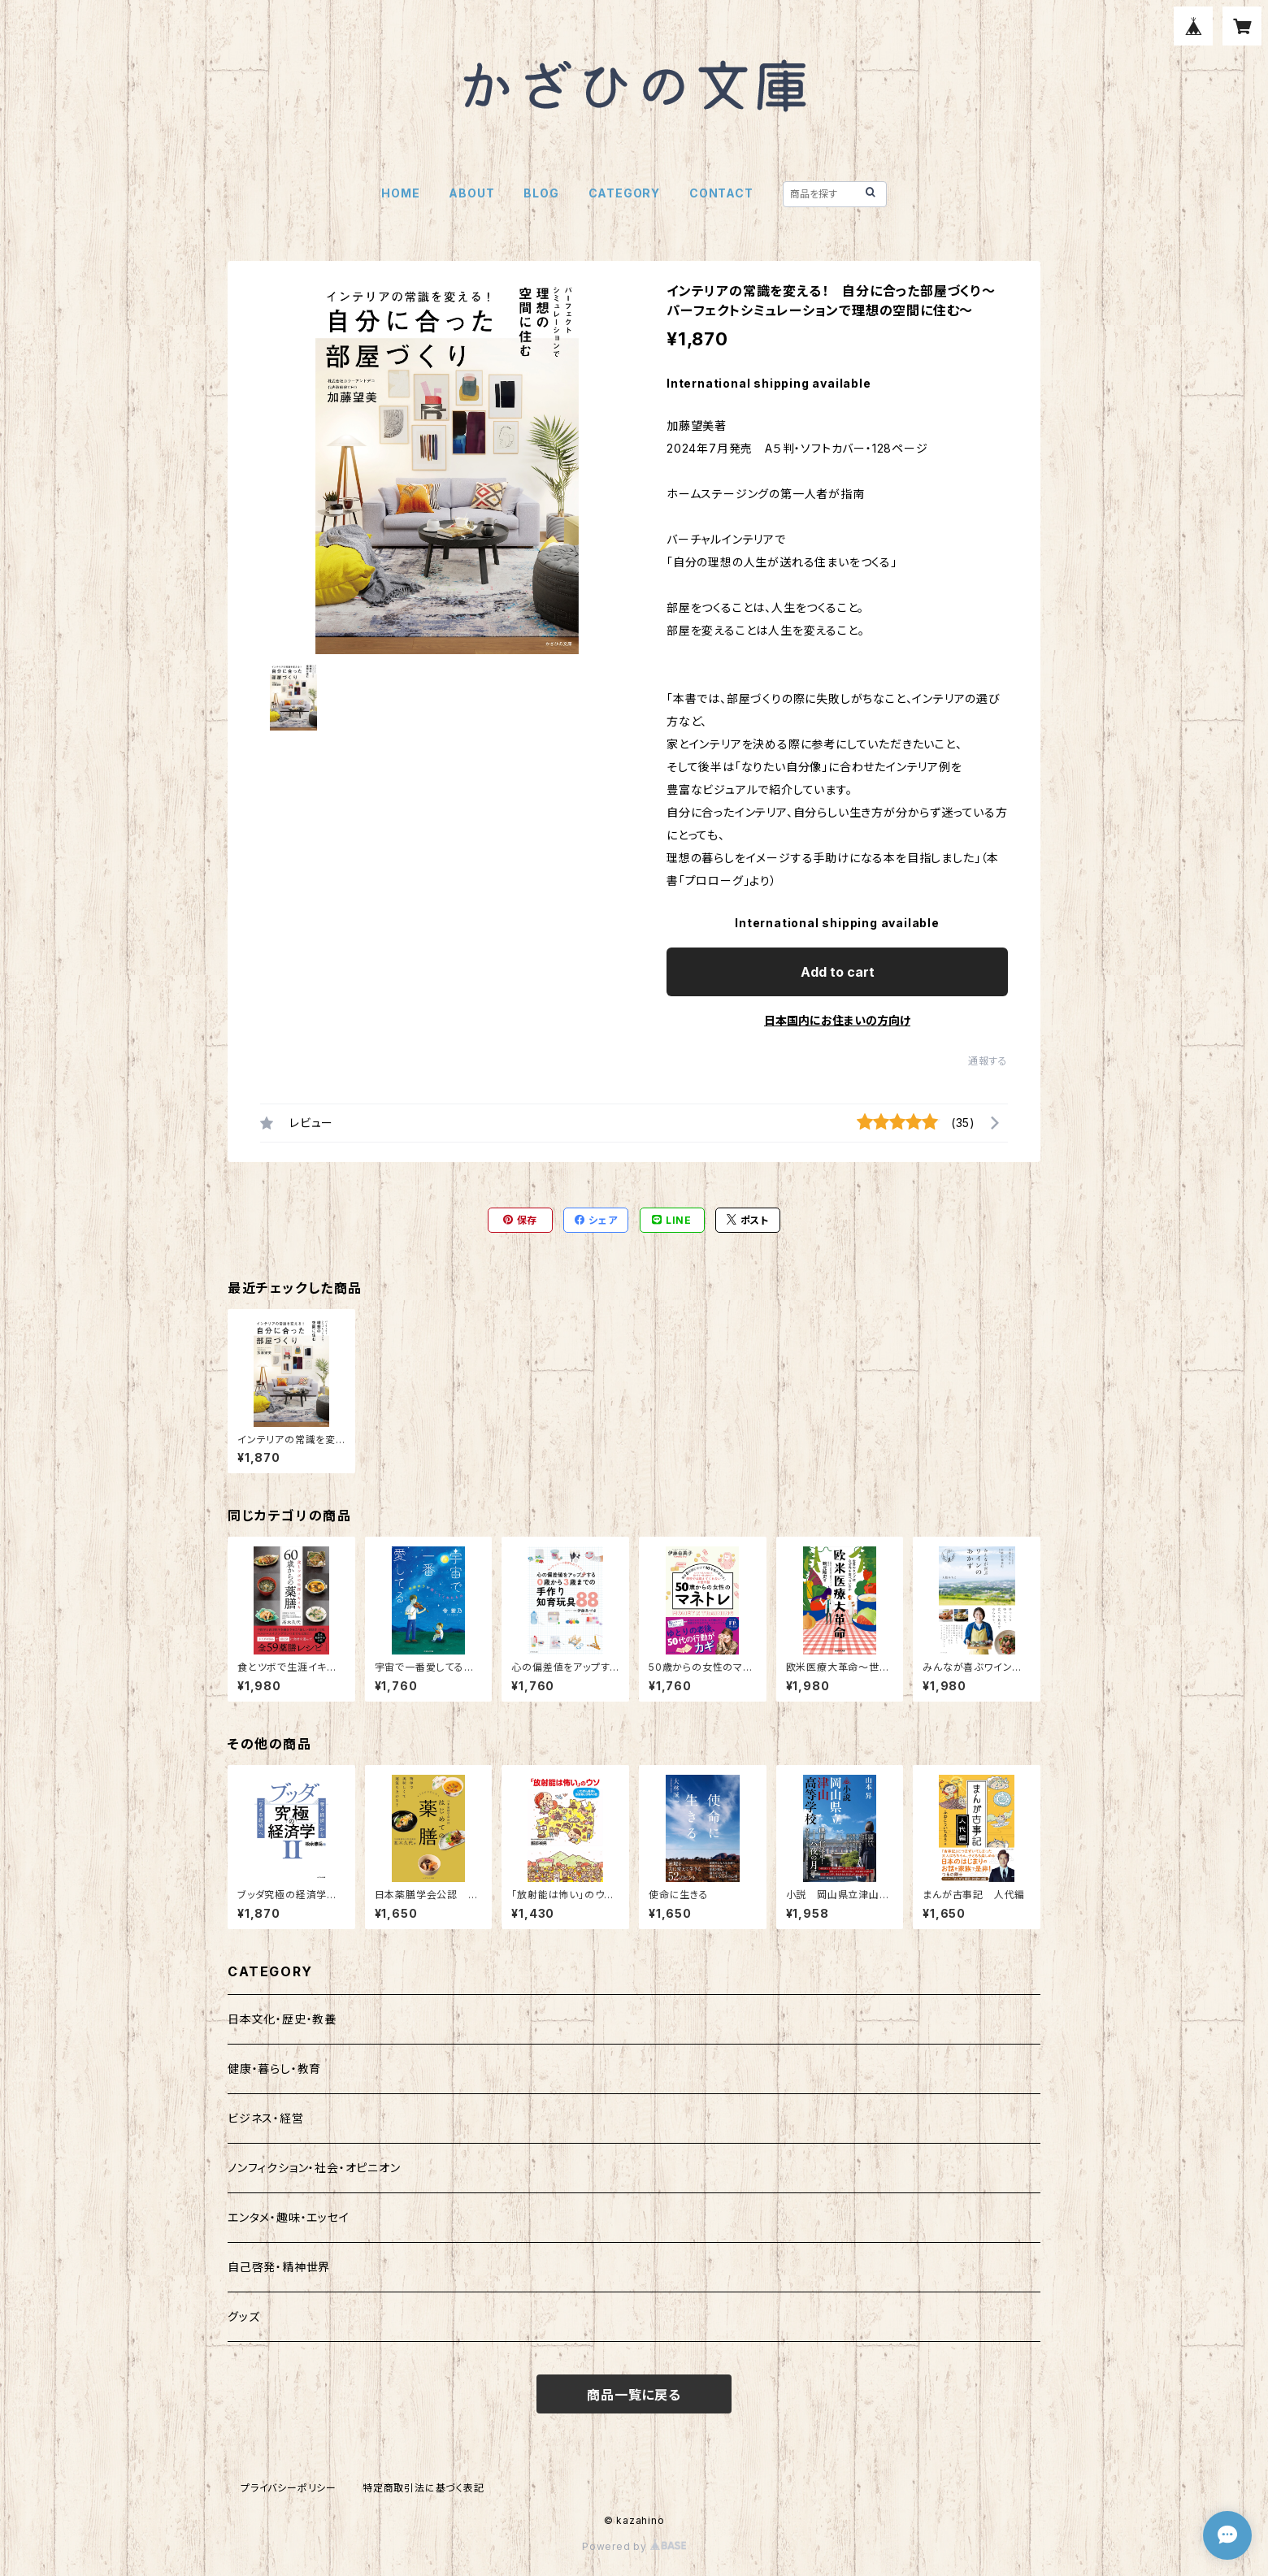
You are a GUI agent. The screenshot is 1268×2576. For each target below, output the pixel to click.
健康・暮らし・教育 (274, 2068)
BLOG (540, 193)
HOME (400, 193)
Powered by (634, 2546)
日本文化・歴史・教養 (282, 2019)
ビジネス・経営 (266, 2118)
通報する (988, 1061)
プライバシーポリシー (289, 2488)
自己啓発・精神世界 (279, 2267)
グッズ (243, 2316)
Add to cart (838, 972)
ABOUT (471, 193)
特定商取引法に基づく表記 (423, 2488)
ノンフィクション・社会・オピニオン (314, 2168)
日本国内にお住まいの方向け (837, 1020)
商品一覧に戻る (634, 2395)
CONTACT (721, 193)
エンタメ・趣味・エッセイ (289, 2217)
